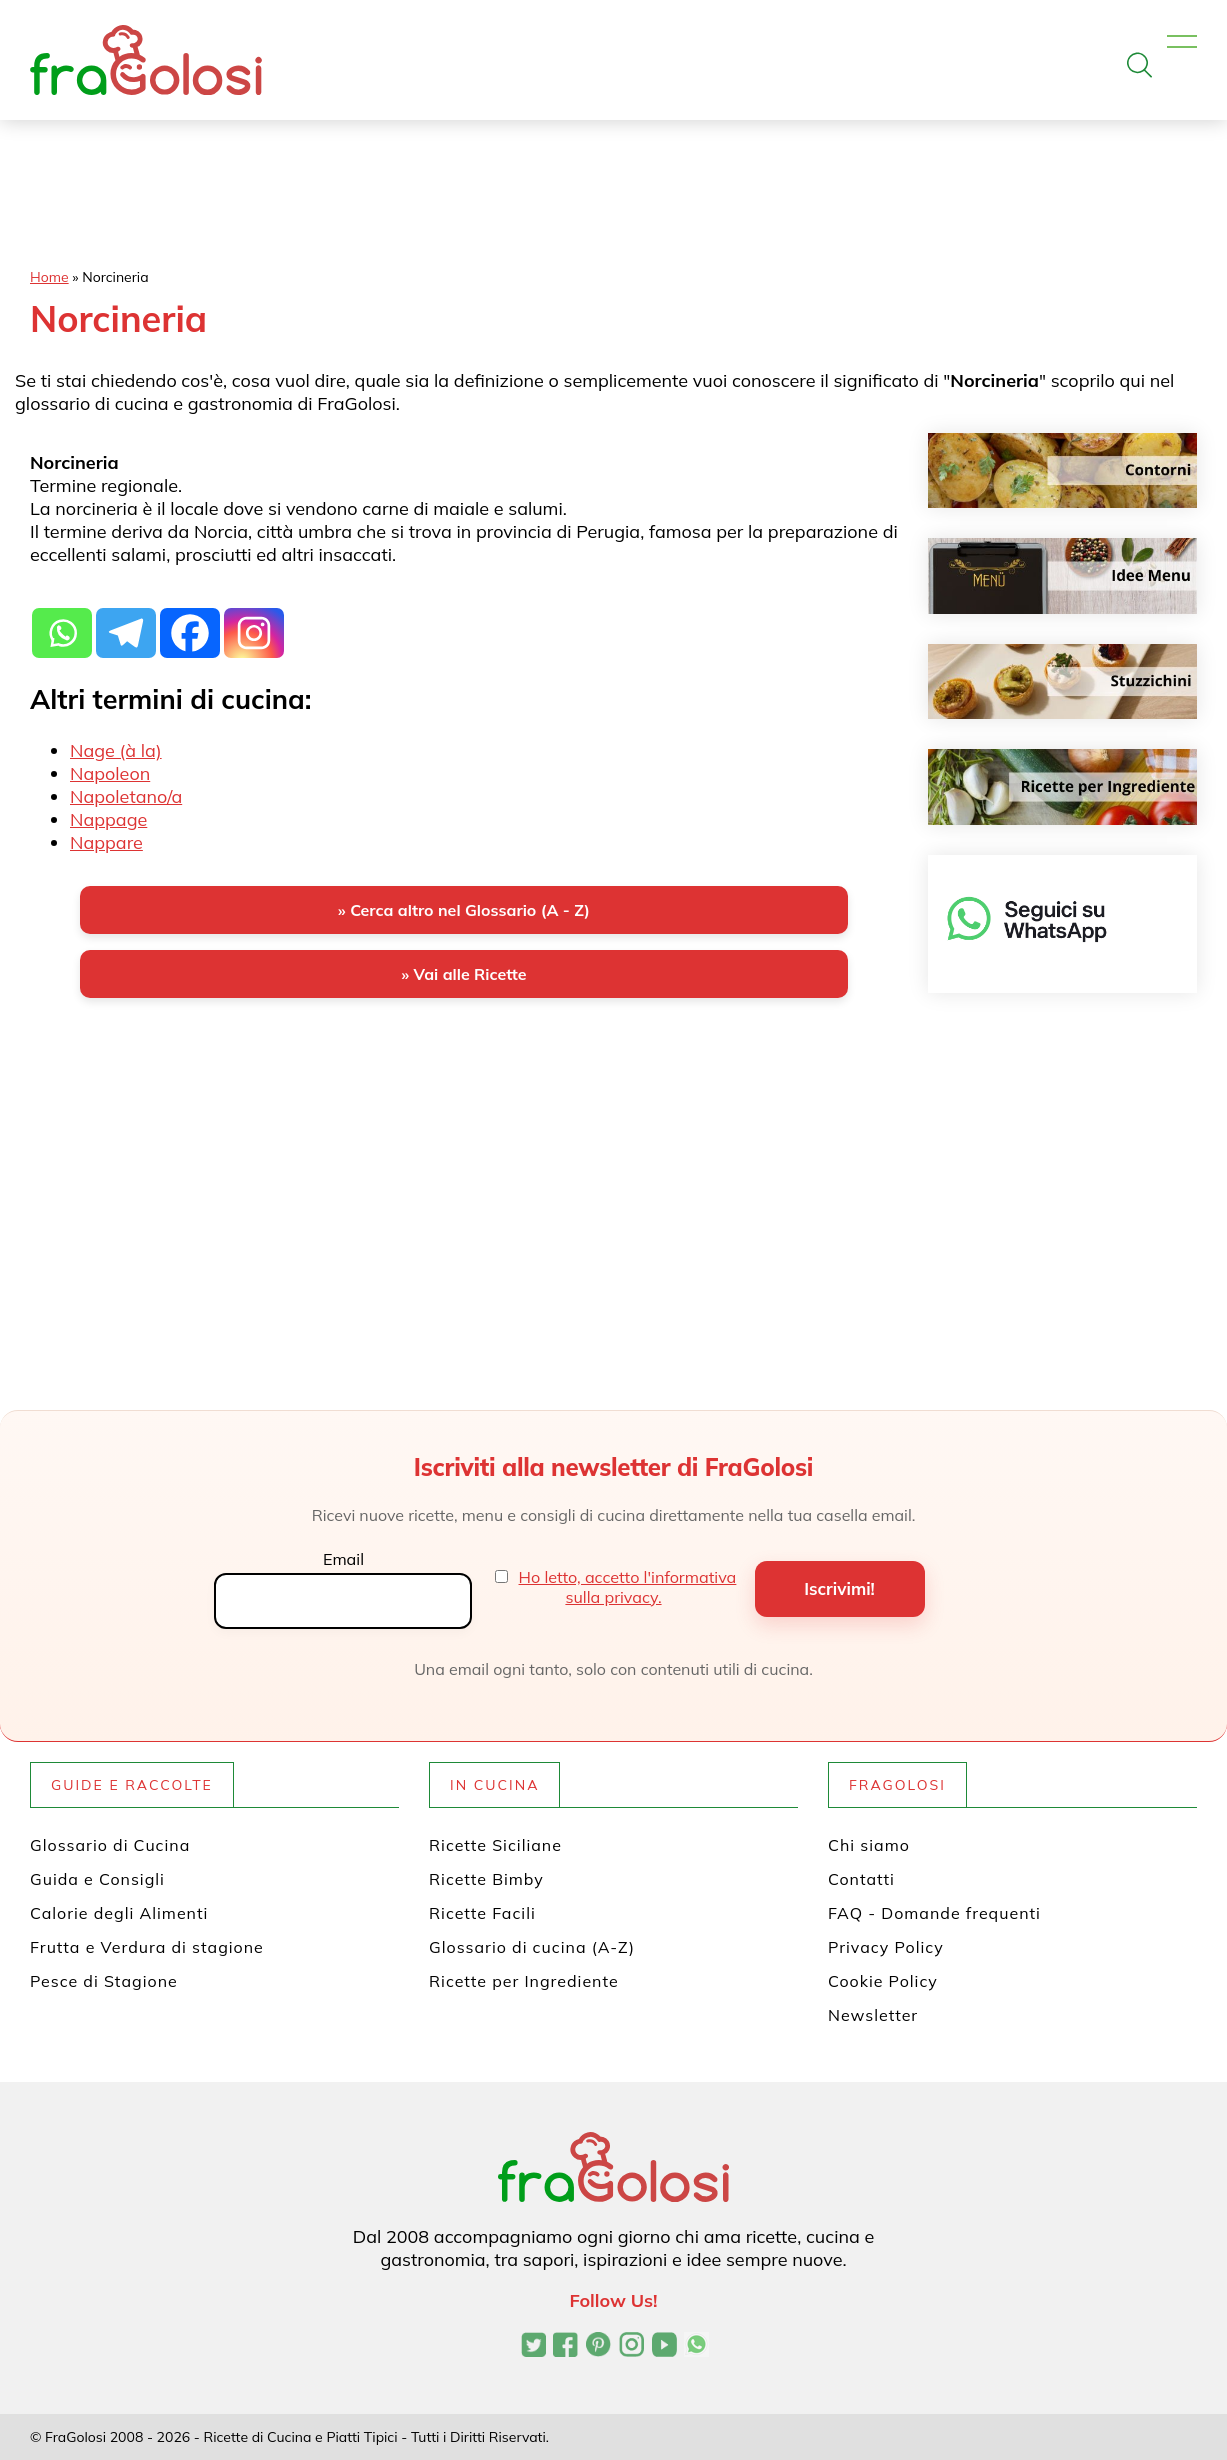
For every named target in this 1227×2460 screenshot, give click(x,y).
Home (49, 277)
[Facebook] (190, 622)
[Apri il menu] (1182, 42)
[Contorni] (1062, 470)
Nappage (108, 819)
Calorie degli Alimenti (119, 1913)
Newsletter (873, 2015)
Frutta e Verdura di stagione (147, 1947)
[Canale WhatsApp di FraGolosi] (696, 2347)
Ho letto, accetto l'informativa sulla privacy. (628, 1587)
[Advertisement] (464, 1170)
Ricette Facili (482, 1913)
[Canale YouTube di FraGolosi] (664, 2347)
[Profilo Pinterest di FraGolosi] (598, 2347)
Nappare (106, 842)
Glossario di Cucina (110, 1845)
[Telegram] (126, 622)
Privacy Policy (886, 1947)
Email (343, 1559)
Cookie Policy (883, 1981)
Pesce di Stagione (104, 1981)
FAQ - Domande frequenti (934, 1913)
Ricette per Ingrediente (524, 1981)
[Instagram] (254, 622)
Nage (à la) (116, 750)
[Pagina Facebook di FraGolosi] (565, 2347)
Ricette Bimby (486, 1879)
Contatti (861, 1879)
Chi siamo (869, 1845)
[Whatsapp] (62, 622)
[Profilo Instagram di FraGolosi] (631, 2347)
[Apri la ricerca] (1139, 65)
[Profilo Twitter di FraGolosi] (533, 2347)
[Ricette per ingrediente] (1062, 786)
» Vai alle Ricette (463, 974)
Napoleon (110, 773)
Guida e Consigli (97, 1879)
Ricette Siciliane (495, 1845)
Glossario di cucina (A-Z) (532, 1947)
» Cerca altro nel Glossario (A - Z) (464, 910)
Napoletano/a (126, 796)
